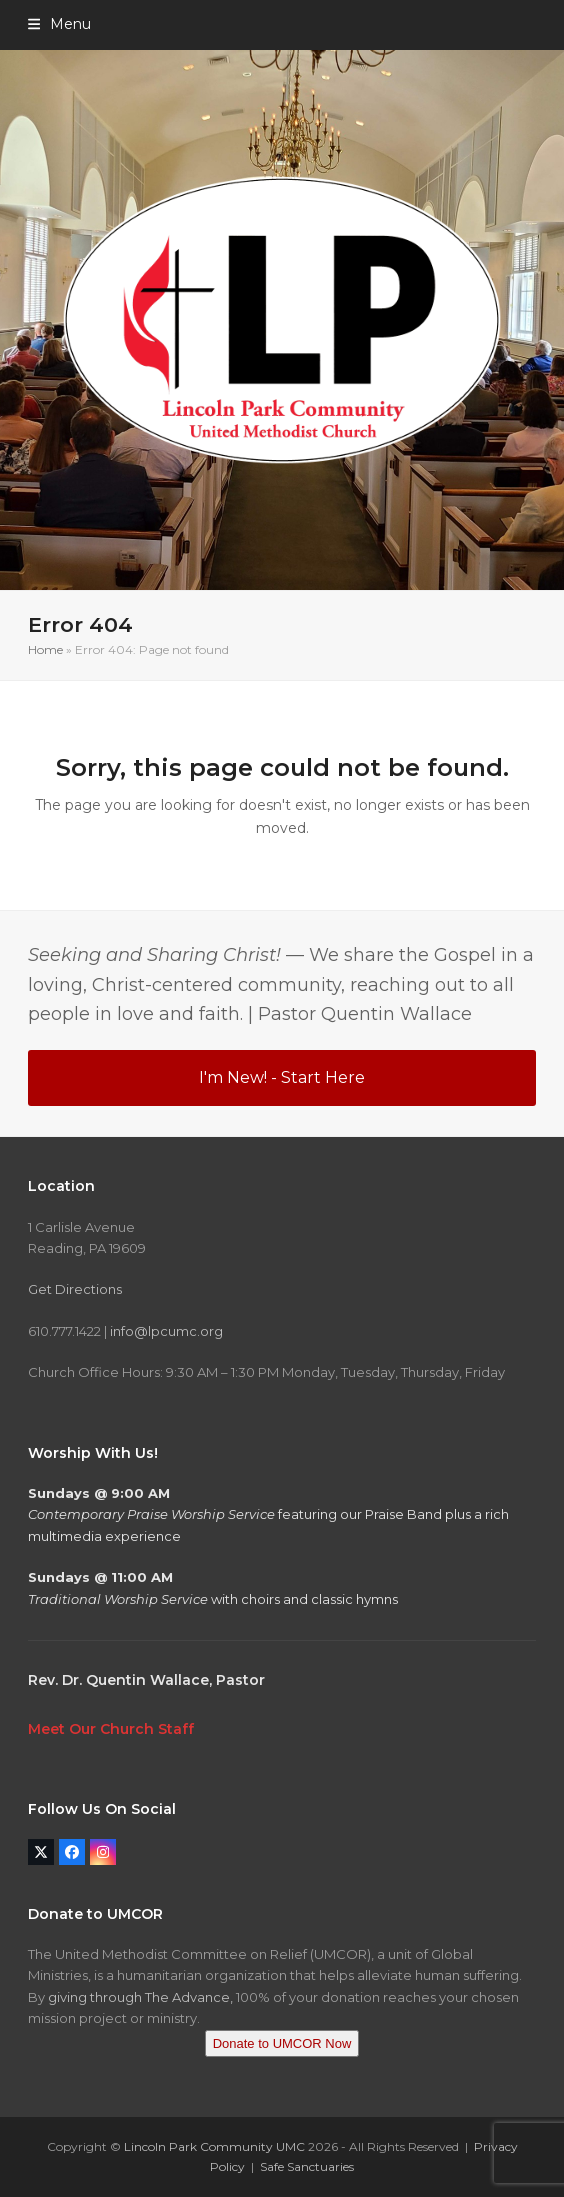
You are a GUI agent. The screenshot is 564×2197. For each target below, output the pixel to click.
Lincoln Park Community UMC (214, 2146)
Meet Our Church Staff (111, 1729)
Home (45, 649)
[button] (59, 24)
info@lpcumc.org (166, 1331)
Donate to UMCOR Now (282, 2043)
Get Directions (75, 1289)
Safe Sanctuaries (307, 2166)
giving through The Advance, (140, 1997)
